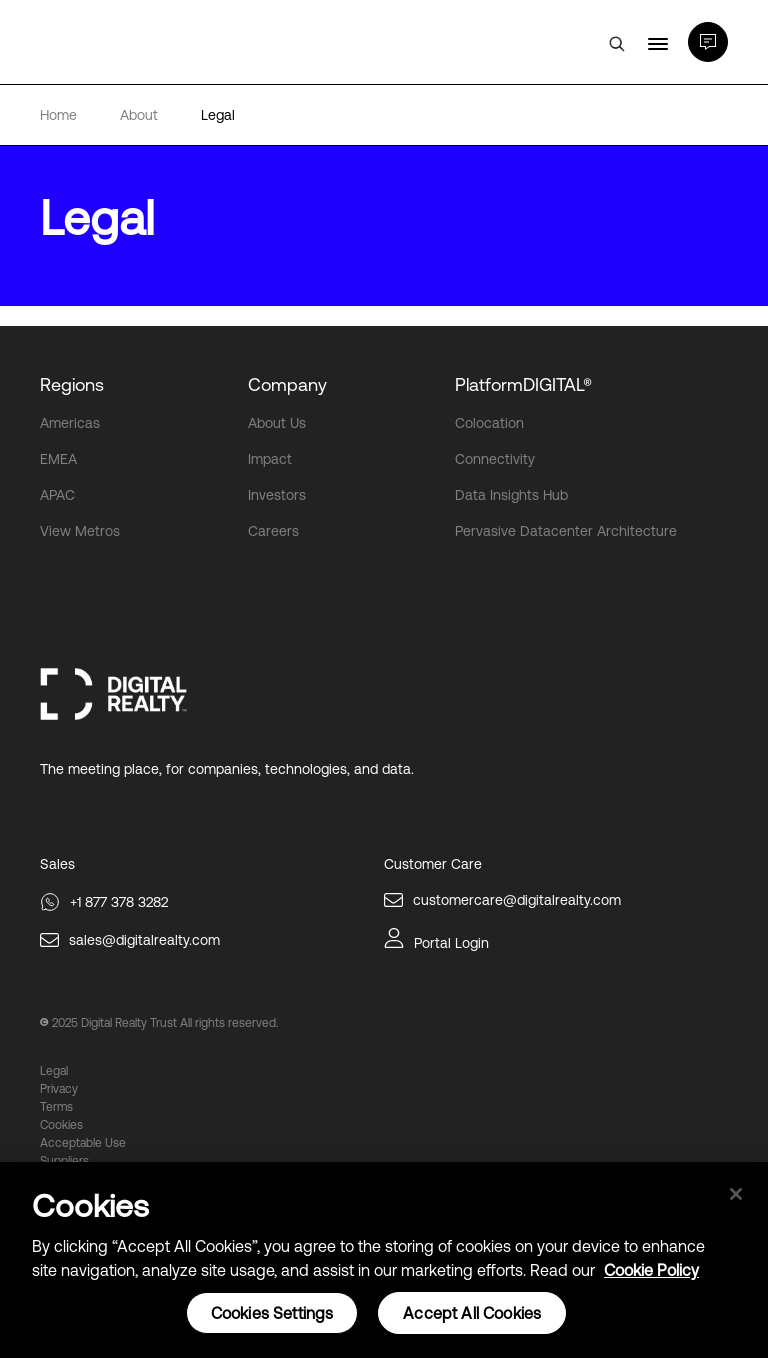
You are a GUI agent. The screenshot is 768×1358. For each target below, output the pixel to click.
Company (287, 384)
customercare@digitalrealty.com (517, 900)
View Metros (80, 531)
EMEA (58, 459)
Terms (56, 1107)
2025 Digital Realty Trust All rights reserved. (165, 1023)
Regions (72, 384)
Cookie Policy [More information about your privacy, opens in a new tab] (651, 1270)
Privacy (59, 1089)
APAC (57, 495)
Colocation (489, 423)
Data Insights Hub (511, 495)
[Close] (736, 1194)
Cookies (61, 1125)
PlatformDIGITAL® (523, 384)
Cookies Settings (272, 1313)
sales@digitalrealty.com (144, 940)
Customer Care (433, 864)
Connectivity (495, 459)
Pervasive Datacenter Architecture (566, 531)
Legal (54, 1071)
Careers (273, 531)
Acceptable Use (83, 1143)
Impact (270, 459)
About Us (277, 423)
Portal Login (451, 943)
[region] (384, 1260)
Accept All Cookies (472, 1313)
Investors (277, 495)
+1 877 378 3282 (119, 902)
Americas (70, 423)
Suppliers (64, 1161)
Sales (57, 864)
